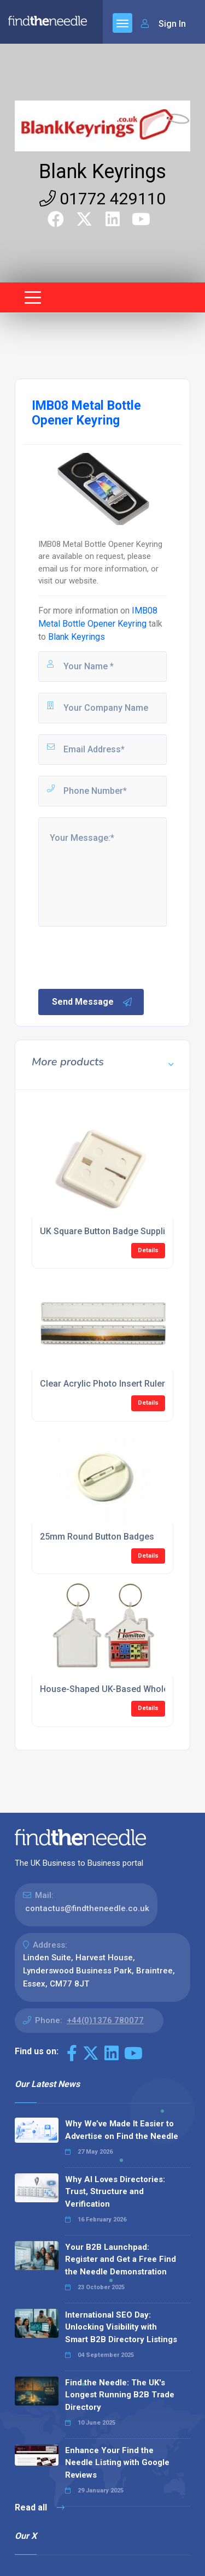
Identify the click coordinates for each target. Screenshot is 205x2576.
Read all (40, 2507)
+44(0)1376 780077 (105, 2020)
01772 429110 (102, 198)
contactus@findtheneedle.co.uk (87, 1908)
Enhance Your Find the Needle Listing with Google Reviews (117, 2462)
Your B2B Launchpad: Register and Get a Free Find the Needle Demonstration (120, 2259)
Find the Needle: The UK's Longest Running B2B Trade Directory (119, 2395)
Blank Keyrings (102, 171)
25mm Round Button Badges (97, 1536)
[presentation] (120, 956)
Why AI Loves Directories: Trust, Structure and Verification (115, 2191)
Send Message (92, 1002)
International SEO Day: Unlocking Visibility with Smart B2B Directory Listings (121, 2327)
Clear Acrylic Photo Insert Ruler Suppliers (122, 1383)
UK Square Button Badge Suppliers (109, 1231)
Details (148, 1250)
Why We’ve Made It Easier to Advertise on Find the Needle (121, 2130)
